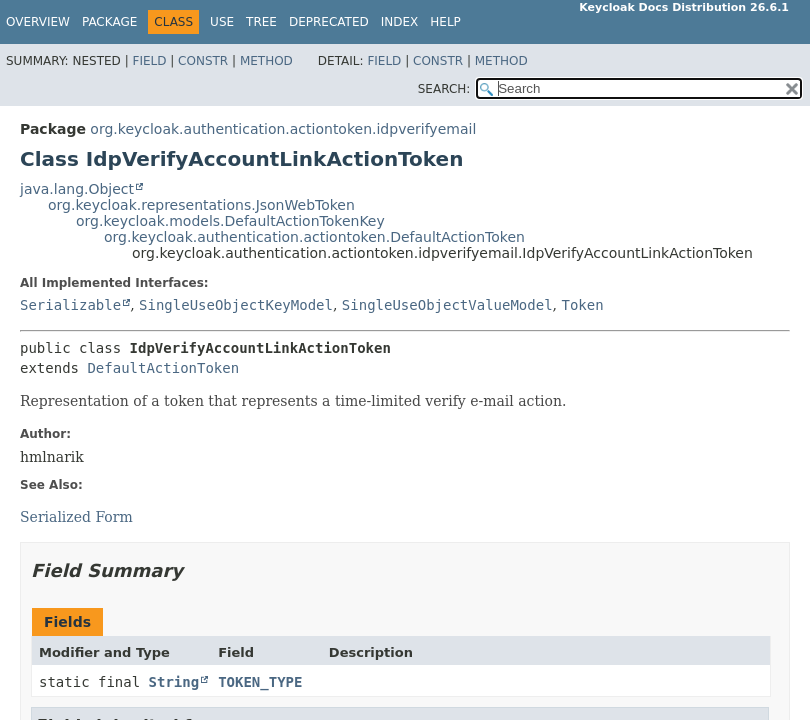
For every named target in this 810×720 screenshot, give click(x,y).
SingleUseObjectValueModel (447, 305)
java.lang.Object (77, 189)
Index (400, 22)
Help (445, 22)
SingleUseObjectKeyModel (236, 305)
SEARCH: (444, 89)
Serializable (70, 305)
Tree (261, 22)
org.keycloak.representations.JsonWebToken (201, 205)
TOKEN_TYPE (260, 682)
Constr (203, 61)
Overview (38, 22)
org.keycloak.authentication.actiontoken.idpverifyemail (283, 129)
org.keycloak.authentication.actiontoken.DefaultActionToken (314, 237)
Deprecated (329, 22)
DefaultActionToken (163, 368)
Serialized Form (76, 517)
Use (222, 22)
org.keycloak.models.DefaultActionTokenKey (230, 221)
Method (266, 61)
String (174, 682)
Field (149, 61)
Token (582, 305)
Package (109, 22)
